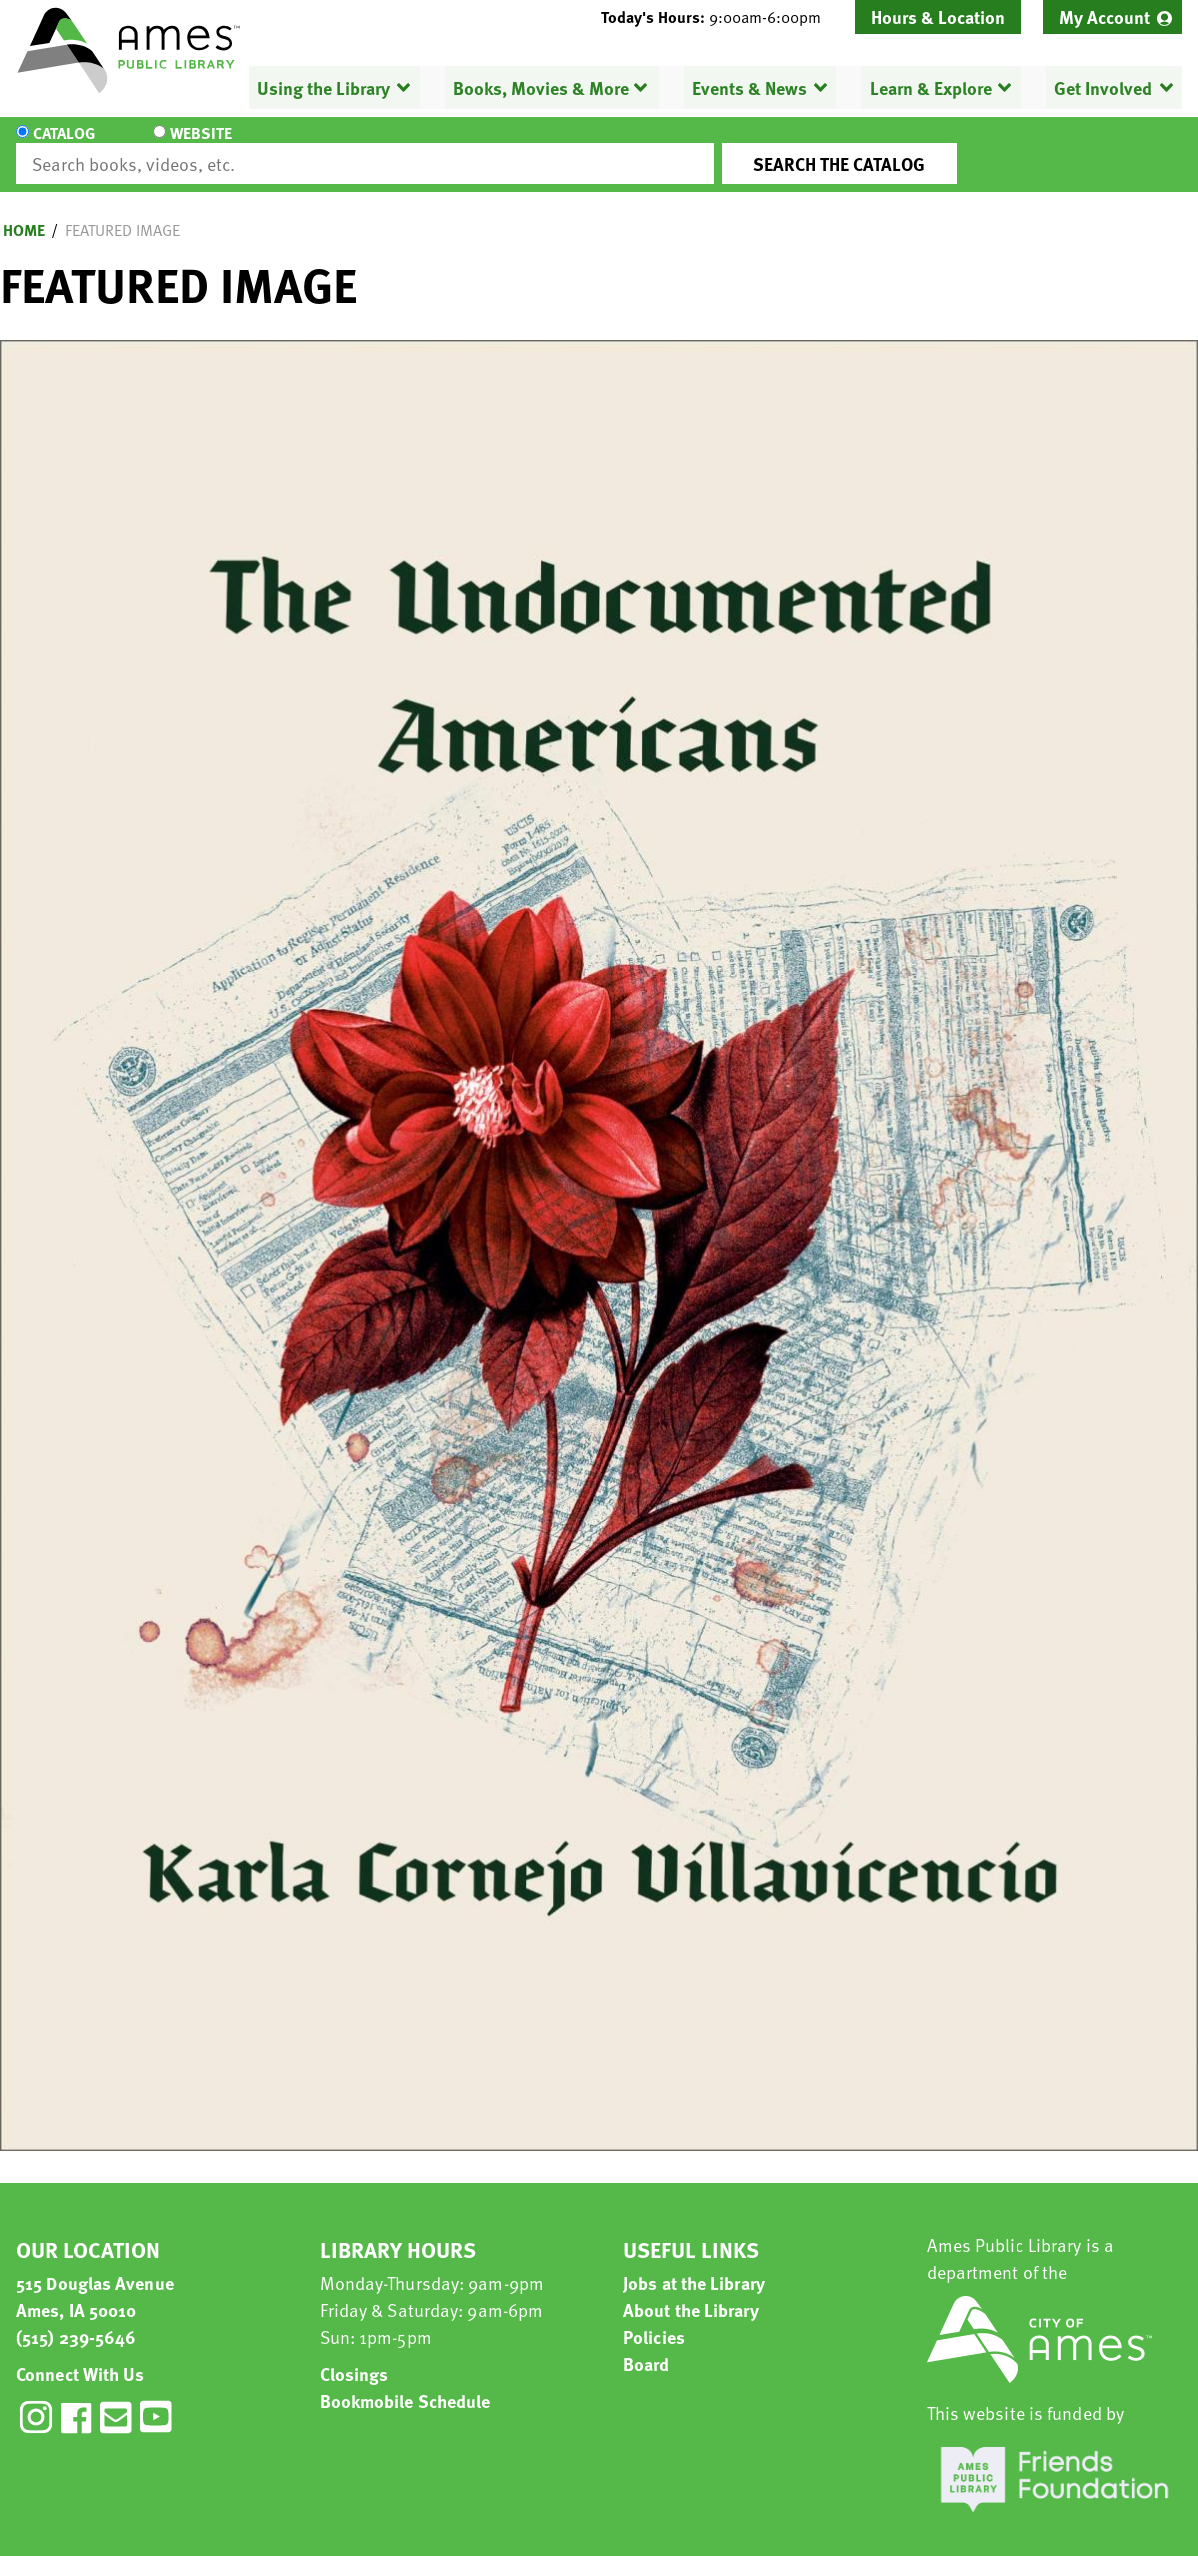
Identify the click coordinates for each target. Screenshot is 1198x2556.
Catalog (64, 146)
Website (185, 146)
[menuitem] (1112, 17)
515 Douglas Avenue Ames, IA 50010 (95, 2278)
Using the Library (323, 87)
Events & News (749, 87)
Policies (654, 2318)
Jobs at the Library (694, 2264)
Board (646, 2345)
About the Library (691, 2291)
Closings (354, 2355)
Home (24, 212)
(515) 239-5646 (76, 2318)
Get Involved (1103, 87)
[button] (719, 17)
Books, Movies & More (541, 87)
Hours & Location (938, 16)
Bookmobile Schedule (405, 2382)
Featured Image (122, 212)
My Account (1104, 16)
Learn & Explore (930, 87)
